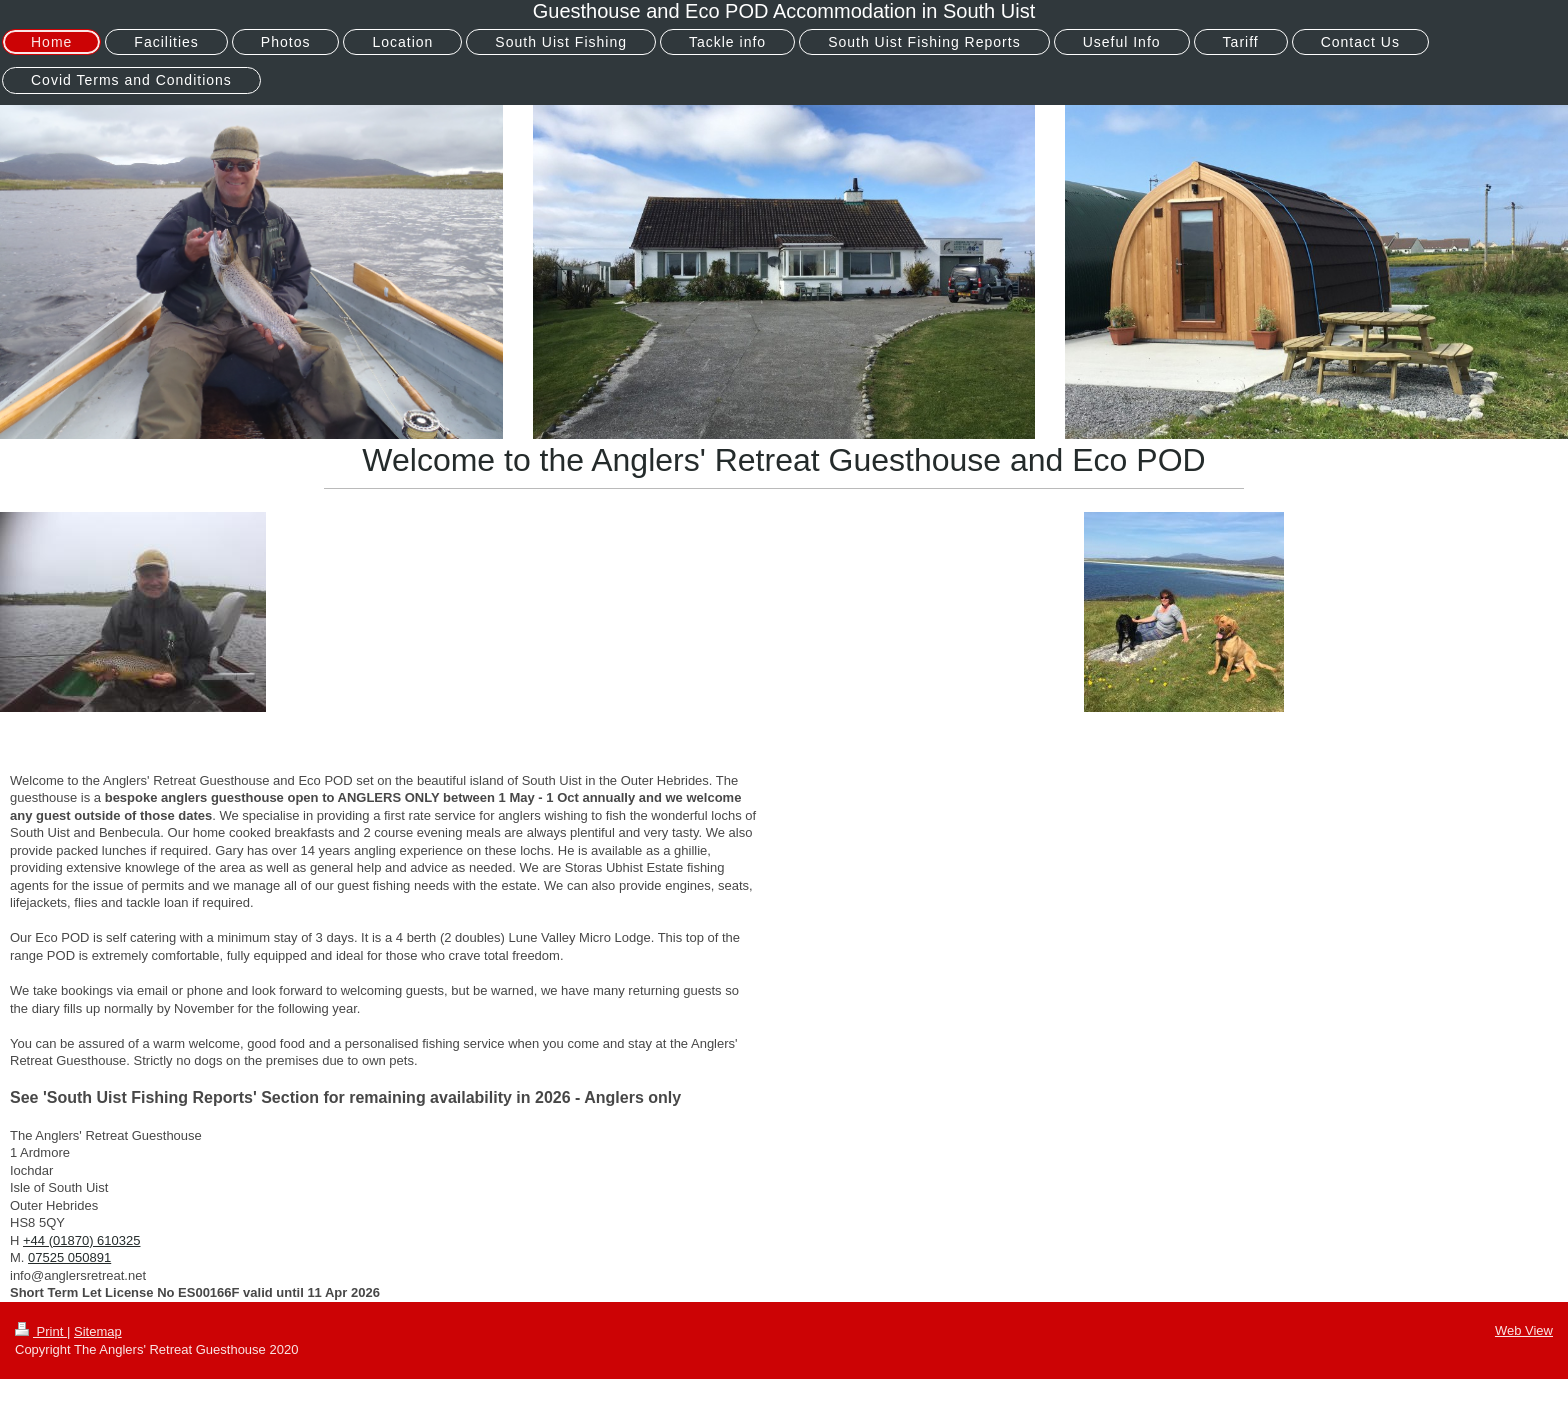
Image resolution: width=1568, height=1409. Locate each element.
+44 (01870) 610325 (81, 1240)
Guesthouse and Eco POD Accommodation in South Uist (784, 11)
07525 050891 (69, 1257)
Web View (1524, 1330)
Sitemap (98, 1331)
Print (41, 1331)
